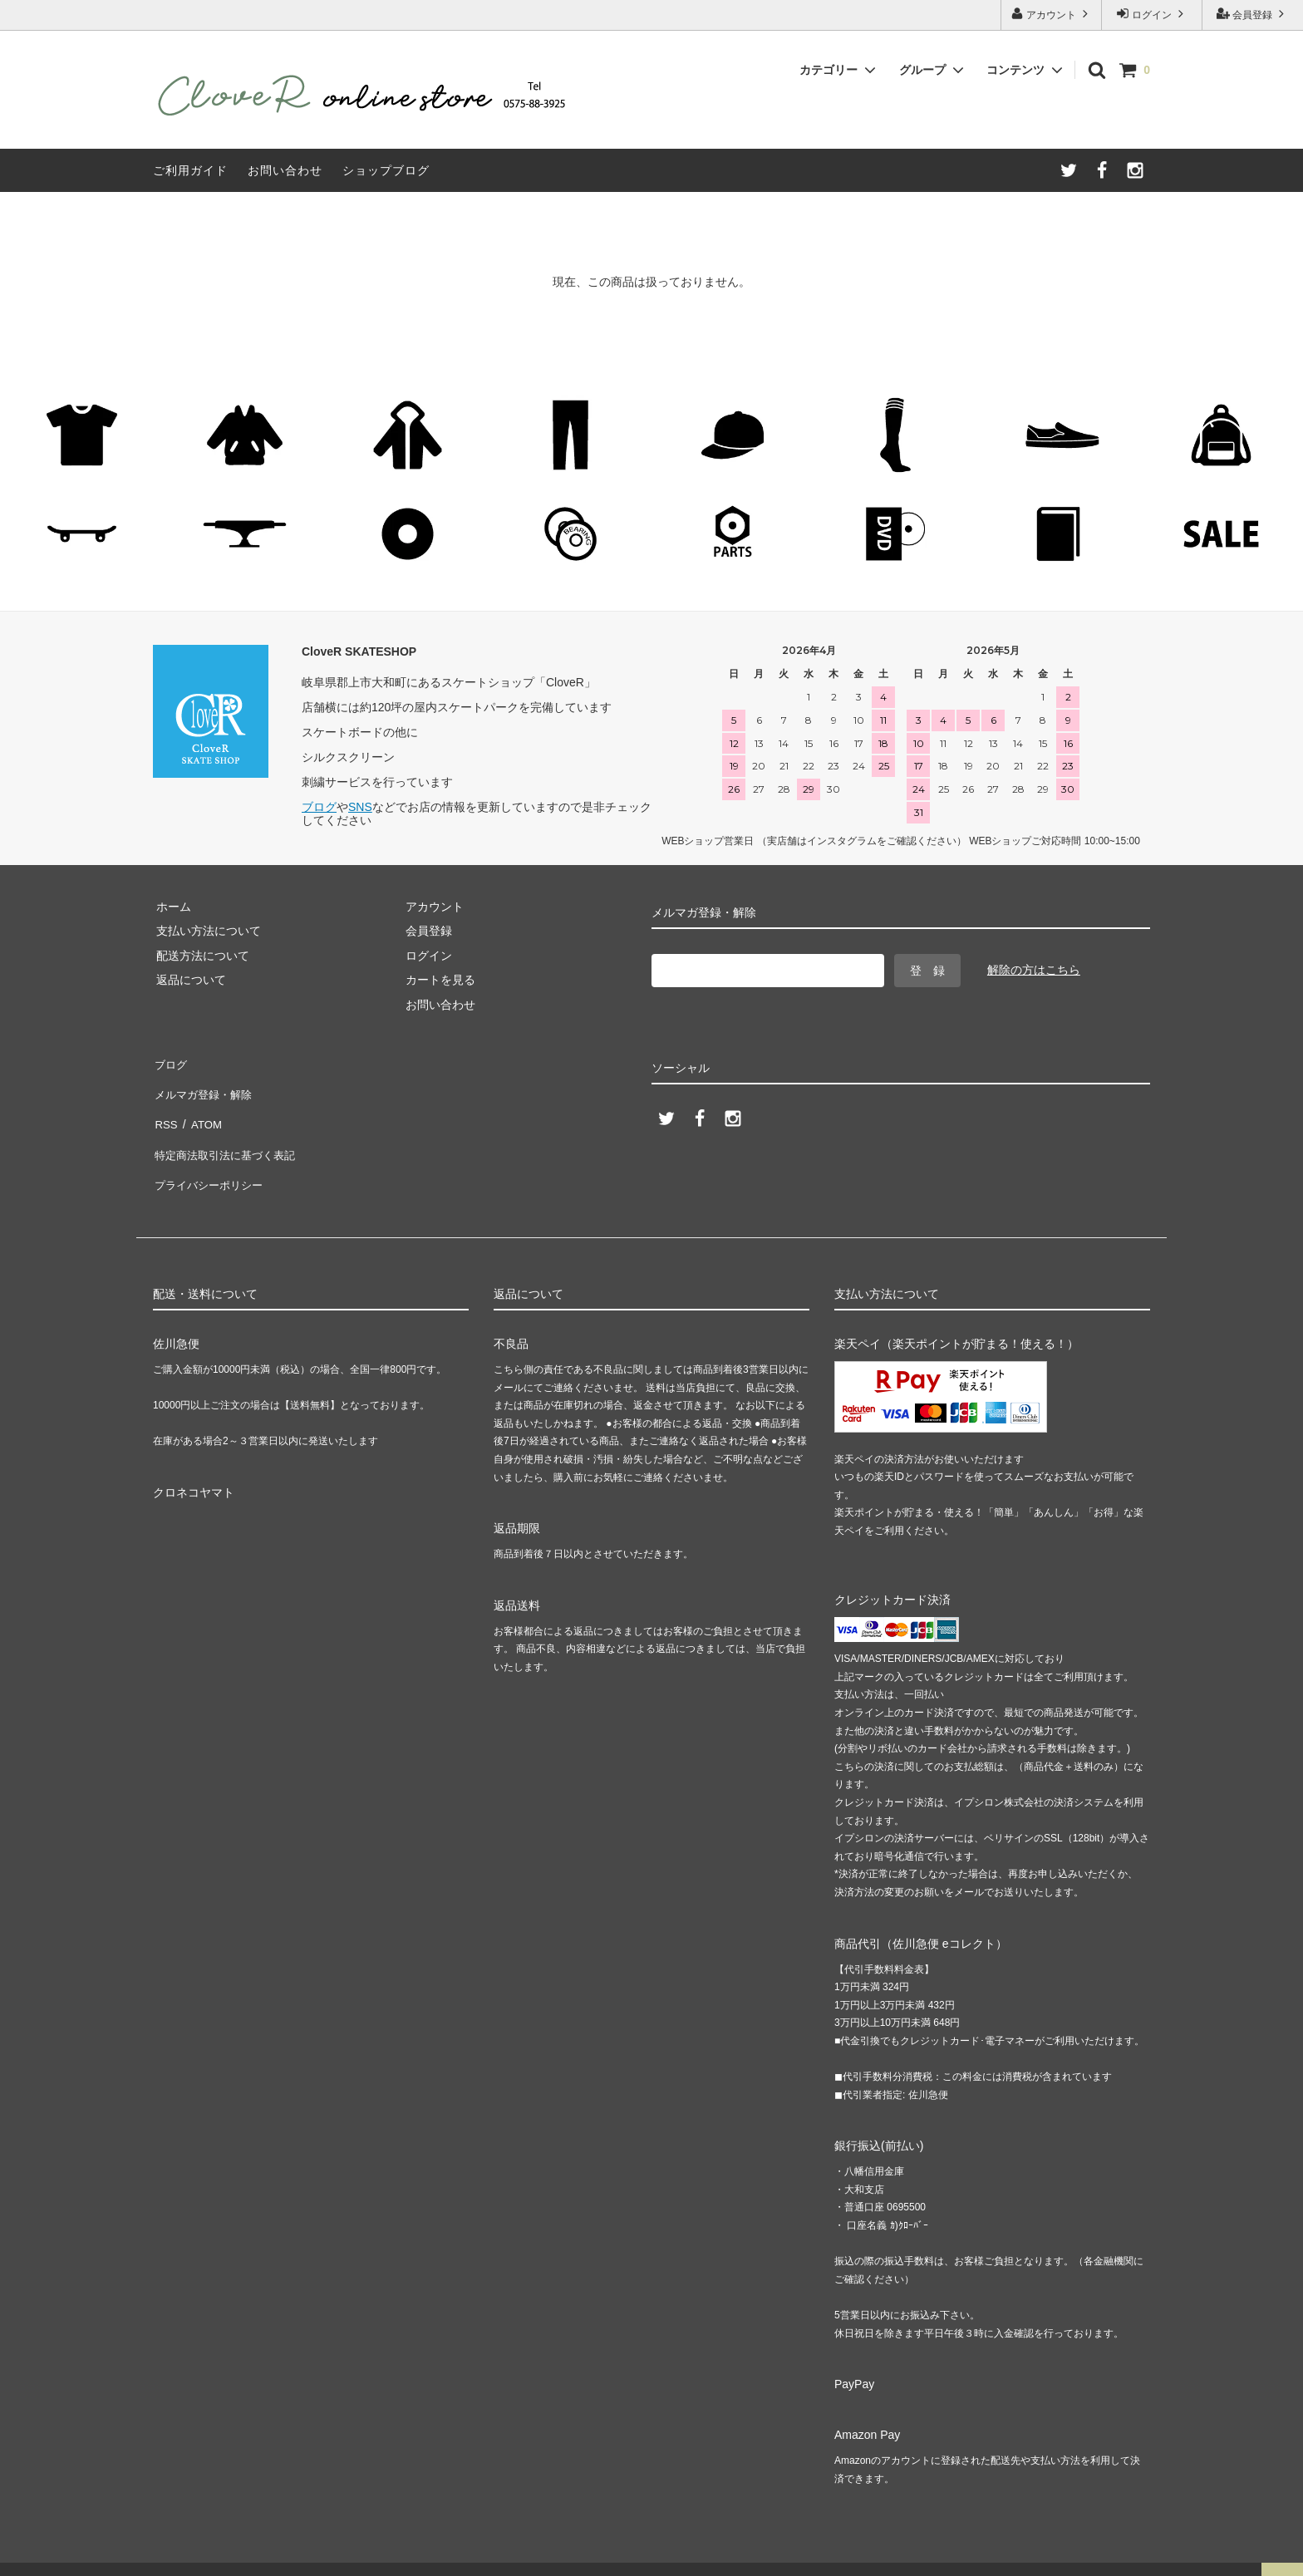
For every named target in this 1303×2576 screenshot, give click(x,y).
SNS (360, 807)
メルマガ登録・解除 (205, 1086)
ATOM (202, 1111)
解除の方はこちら (1033, 969)
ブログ (319, 807)
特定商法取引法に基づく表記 (228, 1135)
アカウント (1051, 14)
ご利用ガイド (190, 170)
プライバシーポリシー (211, 1159)
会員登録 (1253, 14)
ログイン (1152, 14)
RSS (165, 1111)
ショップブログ (386, 170)
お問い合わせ (285, 170)
